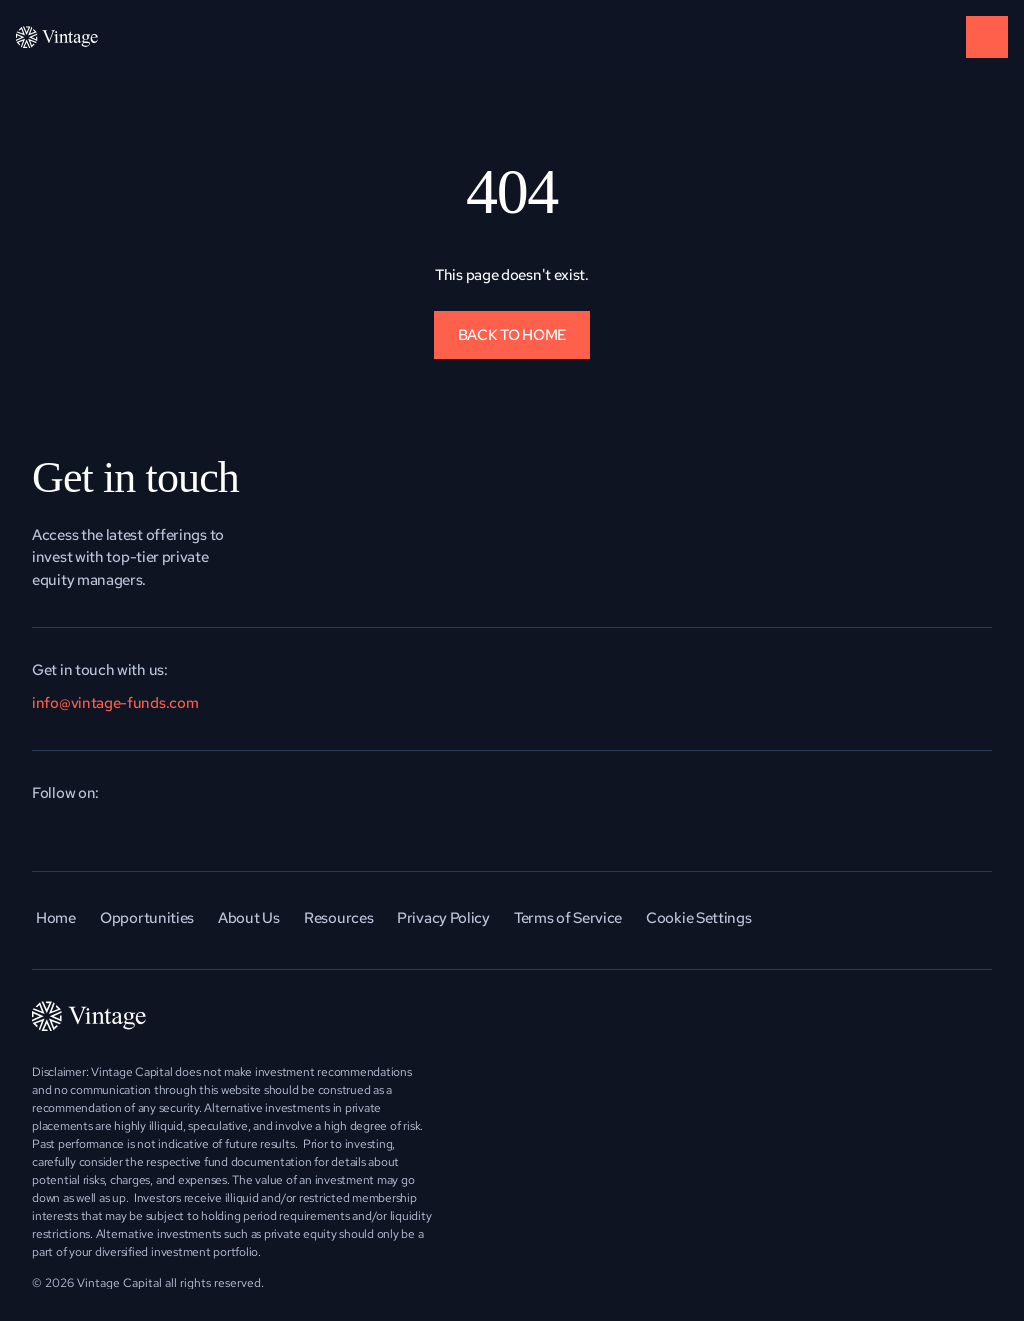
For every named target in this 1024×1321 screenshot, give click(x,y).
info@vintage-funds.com (115, 703)
